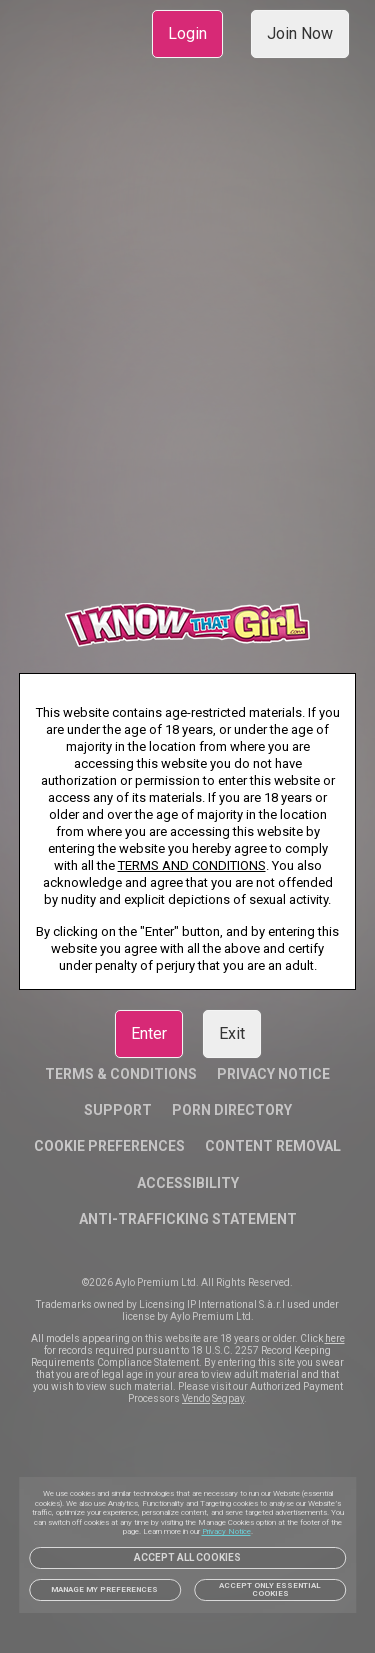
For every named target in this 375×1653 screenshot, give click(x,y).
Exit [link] (232, 1033)
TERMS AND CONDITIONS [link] (192, 865)
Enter (149, 1033)
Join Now (300, 33)
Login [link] (187, 33)
